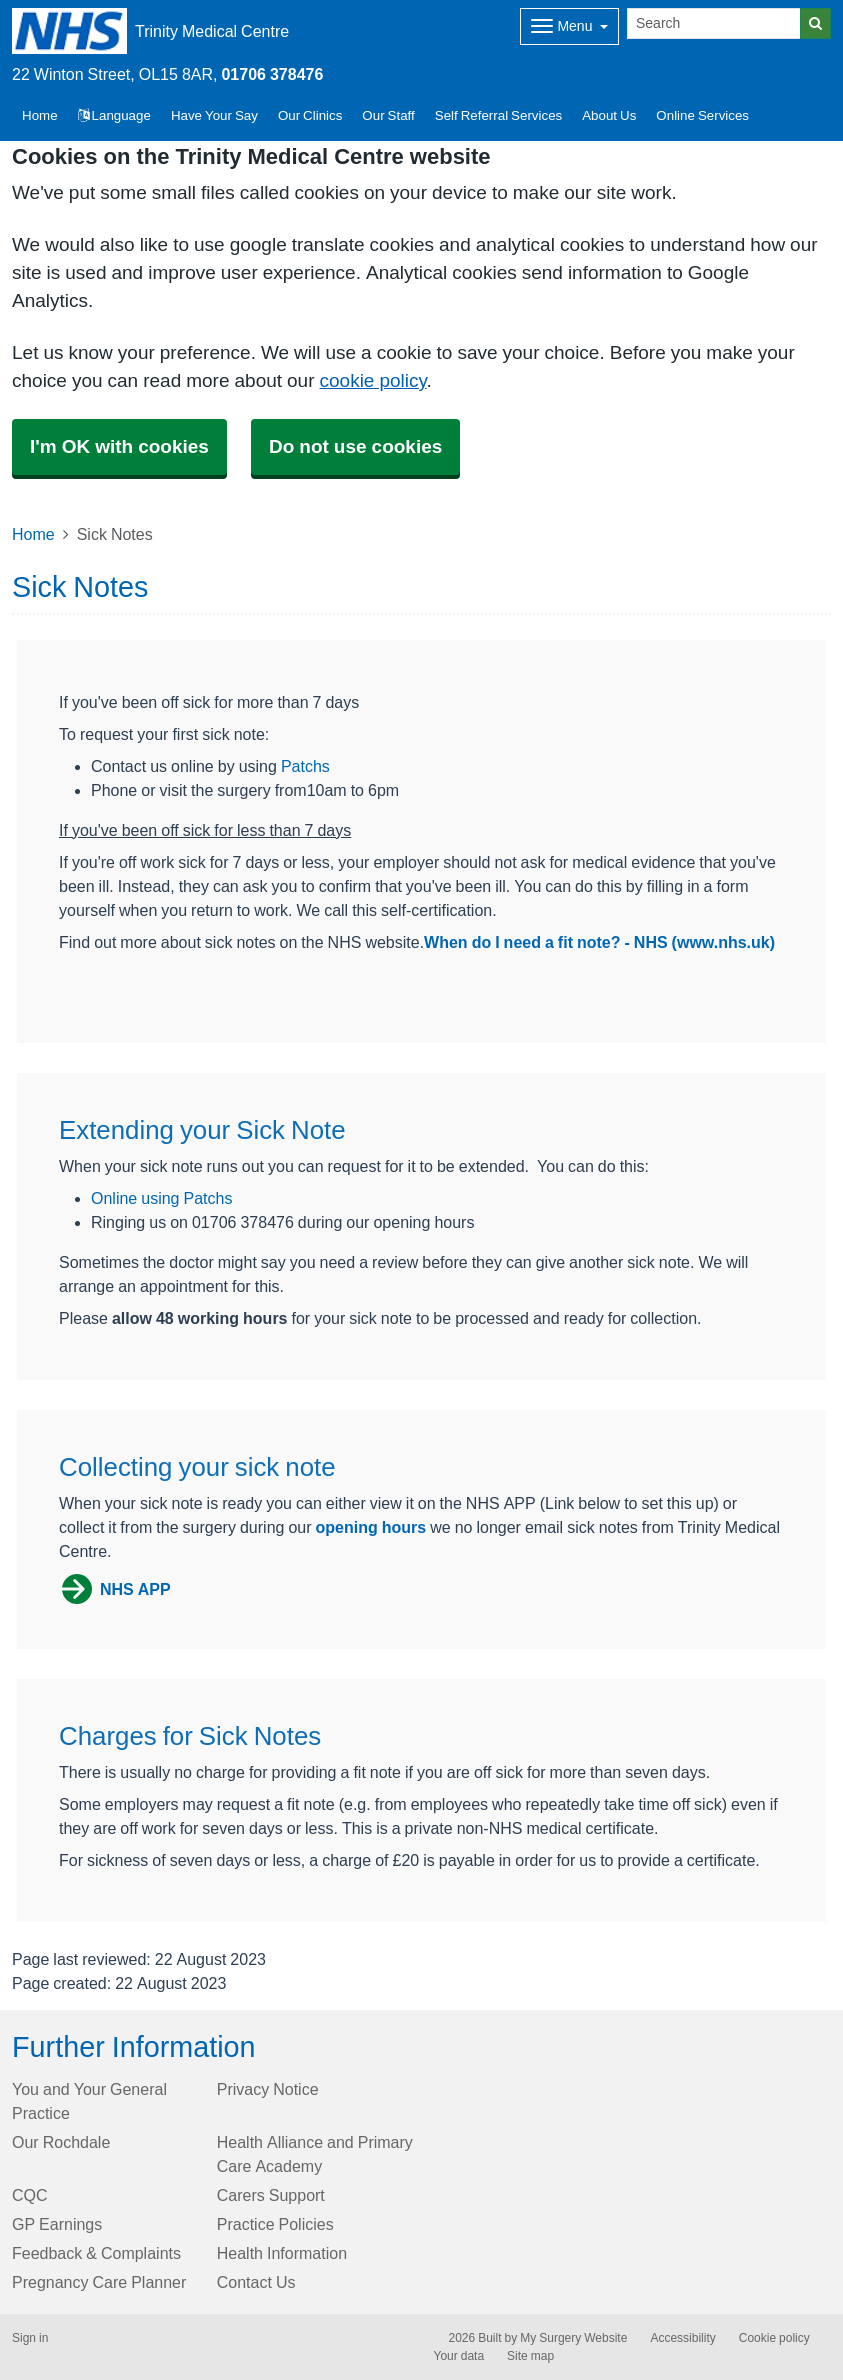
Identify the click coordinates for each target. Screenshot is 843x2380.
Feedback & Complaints (96, 2253)
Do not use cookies (355, 446)
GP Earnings (57, 2224)
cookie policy (373, 380)
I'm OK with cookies (119, 446)
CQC (30, 2195)
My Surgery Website (573, 2338)
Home (33, 534)
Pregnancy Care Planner (99, 2282)
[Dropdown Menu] (569, 26)
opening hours (371, 1527)
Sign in (30, 2338)
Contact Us (256, 2282)
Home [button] (40, 115)
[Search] (714, 23)
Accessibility (682, 2338)
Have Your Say (214, 115)
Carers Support (271, 2195)
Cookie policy (774, 2338)
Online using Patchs (161, 1198)
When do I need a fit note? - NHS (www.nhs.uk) (599, 942)
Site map (530, 2356)
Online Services (702, 115)
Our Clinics (310, 115)
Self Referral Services (498, 115)
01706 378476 (272, 74)
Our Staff (388, 115)
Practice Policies (275, 2224)
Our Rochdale (61, 2142)
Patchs (305, 766)
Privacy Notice (268, 2089)
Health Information (282, 2253)
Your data (459, 2356)
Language (114, 115)
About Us (609, 115)
